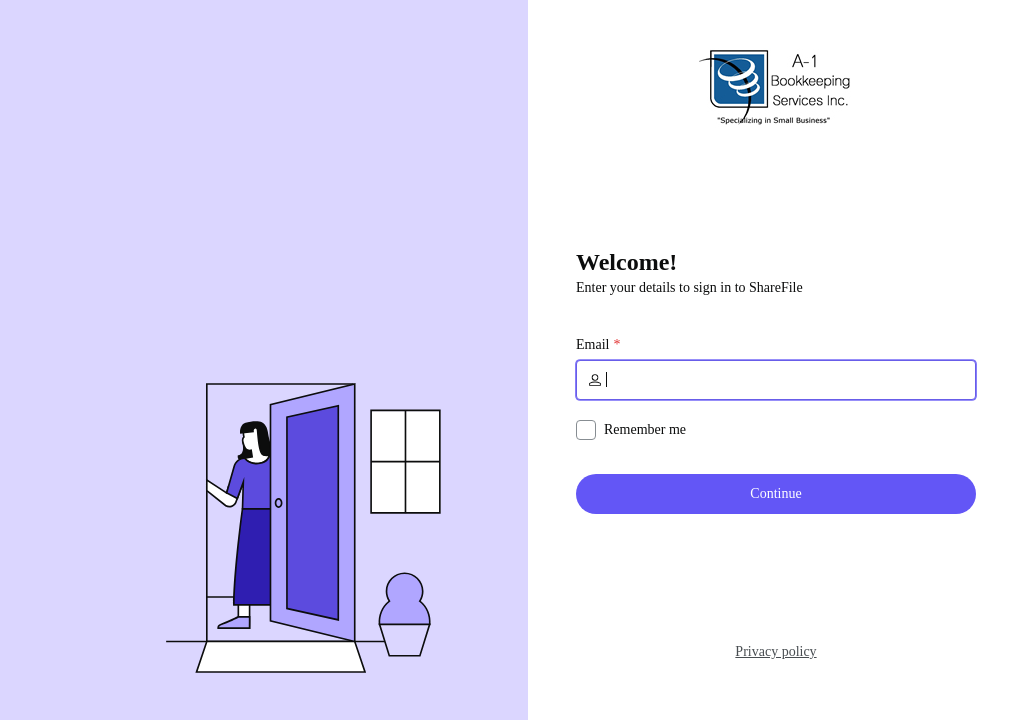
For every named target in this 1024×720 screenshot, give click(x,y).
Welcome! (626, 262)
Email (592, 345)
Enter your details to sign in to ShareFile (689, 287)
